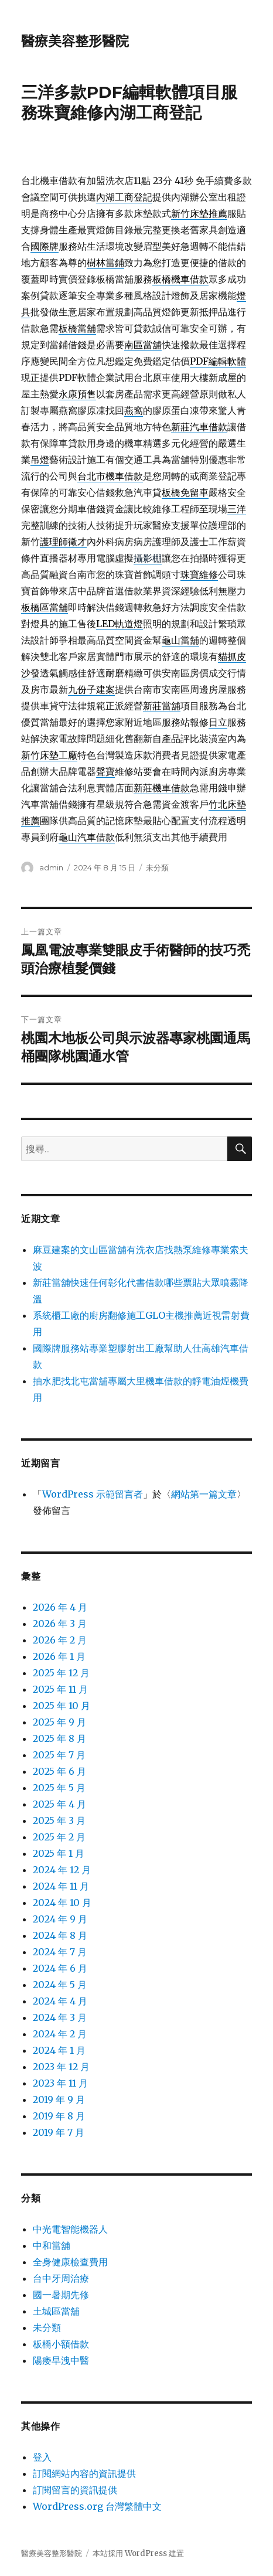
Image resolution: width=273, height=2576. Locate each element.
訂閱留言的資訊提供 (75, 2490)
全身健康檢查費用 (70, 2262)
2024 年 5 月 (60, 1984)
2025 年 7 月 (59, 1755)
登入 (42, 2457)
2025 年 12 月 (61, 1673)
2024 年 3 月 (60, 2017)
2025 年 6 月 (59, 1771)
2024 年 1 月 (59, 2050)
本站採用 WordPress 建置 (138, 2553)
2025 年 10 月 (61, 1705)
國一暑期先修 (61, 2295)
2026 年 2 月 (60, 1640)
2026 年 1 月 (59, 1656)
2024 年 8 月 (60, 1935)
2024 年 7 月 (60, 1952)
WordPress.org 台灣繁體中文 (97, 2506)
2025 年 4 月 (59, 1804)
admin (51, 867)
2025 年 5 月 (59, 1788)
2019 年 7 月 (58, 2132)
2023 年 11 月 (60, 2083)
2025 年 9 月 (59, 1722)
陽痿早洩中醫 (61, 2360)
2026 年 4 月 (60, 1607)
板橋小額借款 (61, 2344)
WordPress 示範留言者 (92, 1494)
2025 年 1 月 (58, 1853)
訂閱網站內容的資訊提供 (84, 2473)
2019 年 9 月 (59, 2099)
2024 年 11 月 (61, 1886)
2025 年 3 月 (59, 1820)
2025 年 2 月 (59, 1837)
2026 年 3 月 (60, 1623)
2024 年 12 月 (62, 1870)
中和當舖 (51, 2245)
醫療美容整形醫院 (75, 41)
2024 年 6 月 (60, 1968)
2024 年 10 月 (62, 1902)
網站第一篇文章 (204, 1494)
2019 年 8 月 (59, 2116)
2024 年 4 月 (60, 2001)
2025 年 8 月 (59, 1738)
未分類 (157, 867)
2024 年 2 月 (60, 2034)
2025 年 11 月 (60, 1689)
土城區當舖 (56, 2311)
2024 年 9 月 (60, 1919)
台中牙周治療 (61, 2278)
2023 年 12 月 (61, 2067)
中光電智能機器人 (70, 2229)
